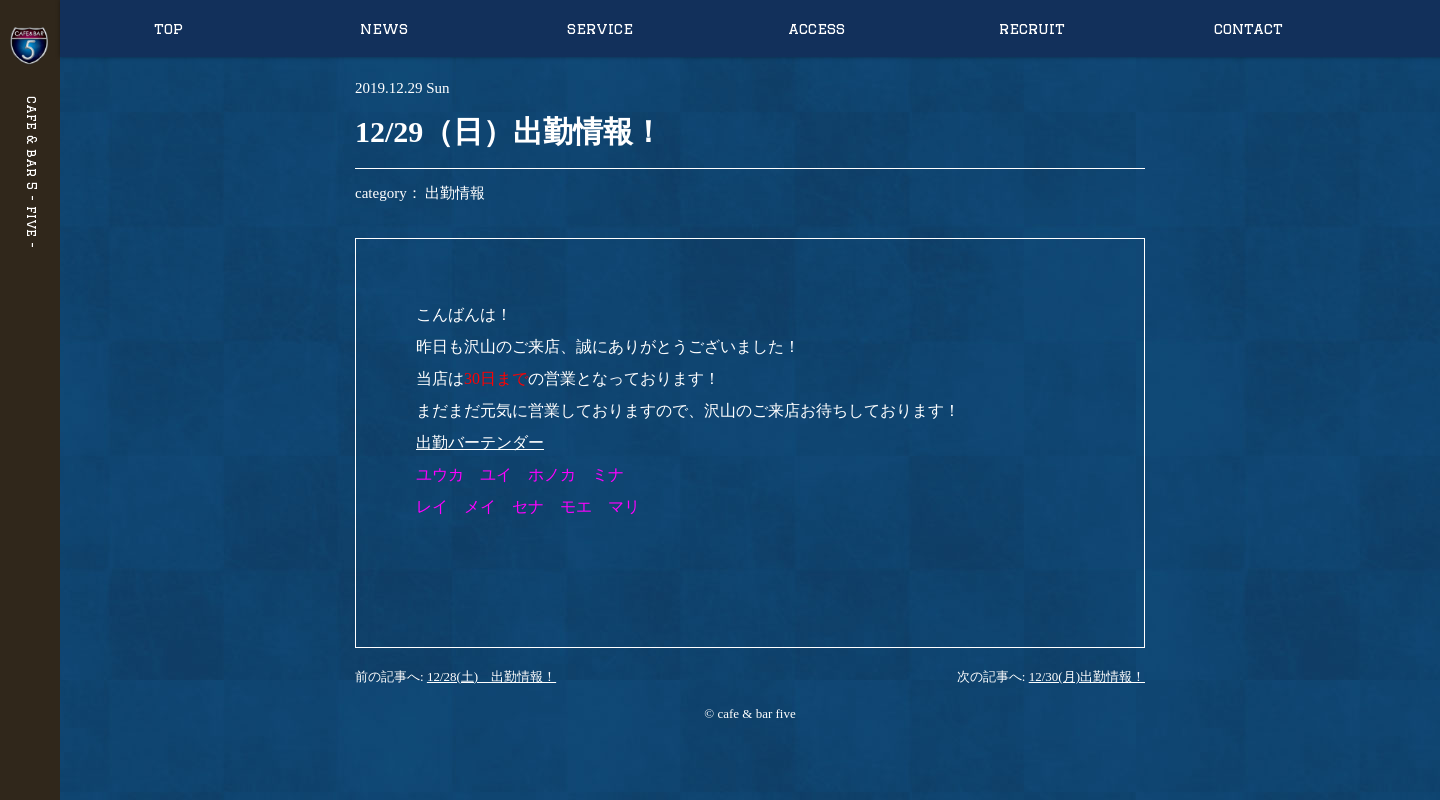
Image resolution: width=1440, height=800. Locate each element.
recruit (1032, 28)
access (816, 28)
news (384, 28)
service (600, 28)
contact (1248, 28)
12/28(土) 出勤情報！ (491, 676)
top (168, 28)
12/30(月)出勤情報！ (1087, 676)
